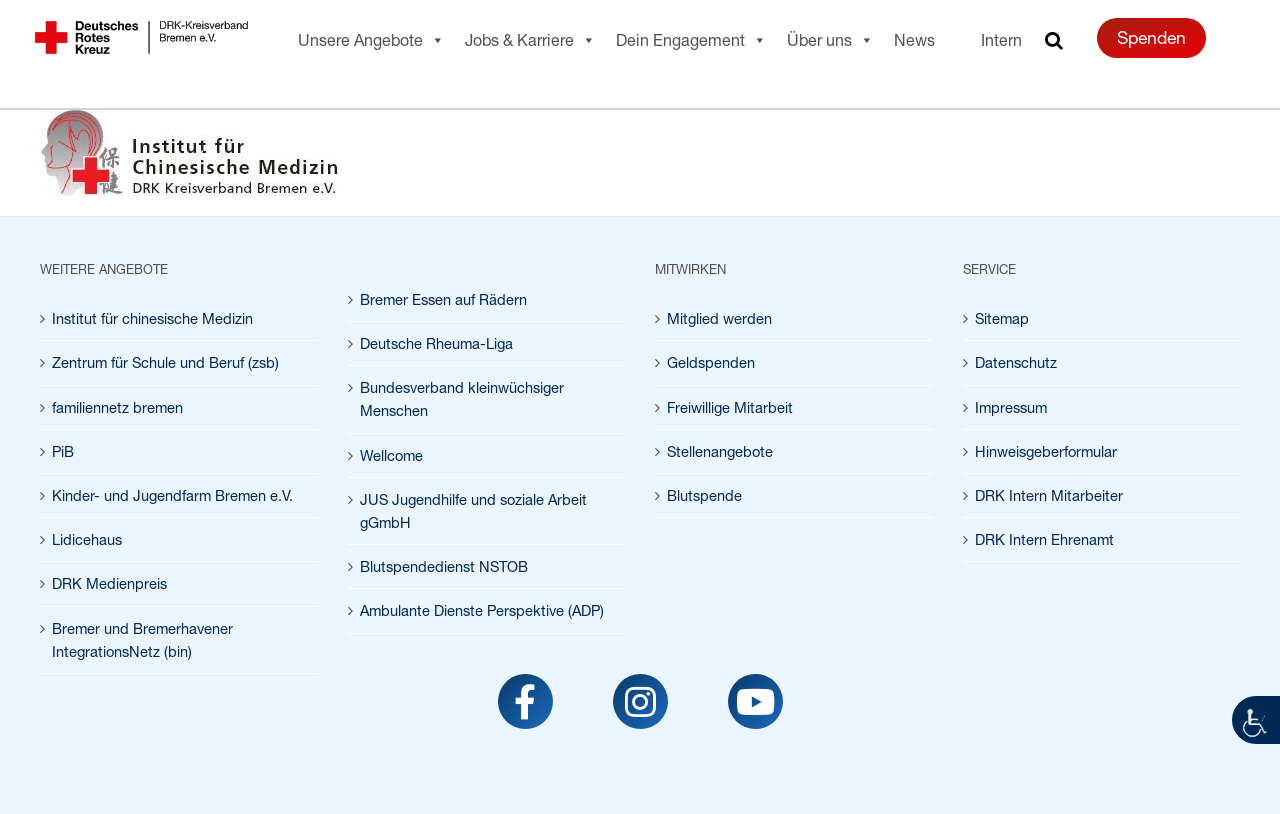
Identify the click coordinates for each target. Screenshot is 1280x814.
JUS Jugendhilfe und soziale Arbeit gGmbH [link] (473, 511)
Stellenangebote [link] (720, 451)
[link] (1256, 720)
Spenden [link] (1151, 37)
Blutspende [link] (704, 495)
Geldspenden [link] (711, 362)
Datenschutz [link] (1016, 362)
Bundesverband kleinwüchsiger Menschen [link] (462, 399)
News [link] (914, 39)
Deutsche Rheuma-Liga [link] (436, 343)
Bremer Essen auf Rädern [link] (443, 299)
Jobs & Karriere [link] (530, 40)
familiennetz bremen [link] (117, 407)
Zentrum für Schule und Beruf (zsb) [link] (165, 362)
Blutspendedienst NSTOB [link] (444, 566)
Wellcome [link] (391, 455)
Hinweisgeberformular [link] (1046, 451)
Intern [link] (1001, 39)
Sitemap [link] (1002, 318)
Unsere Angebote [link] (371, 40)
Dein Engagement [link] (691, 40)
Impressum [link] (1011, 407)
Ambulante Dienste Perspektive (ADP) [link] (482, 610)
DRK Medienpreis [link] (109, 583)
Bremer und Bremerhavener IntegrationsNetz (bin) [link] (142, 640)
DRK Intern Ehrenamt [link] (1044, 539)
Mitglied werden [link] (719, 318)
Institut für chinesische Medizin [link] (152, 318)
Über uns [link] (830, 40)
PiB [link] (63, 451)
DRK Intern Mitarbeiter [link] (1049, 495)
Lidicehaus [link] (87, 539)
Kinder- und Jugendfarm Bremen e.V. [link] (172, 495)
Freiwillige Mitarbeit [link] (730, 407)
